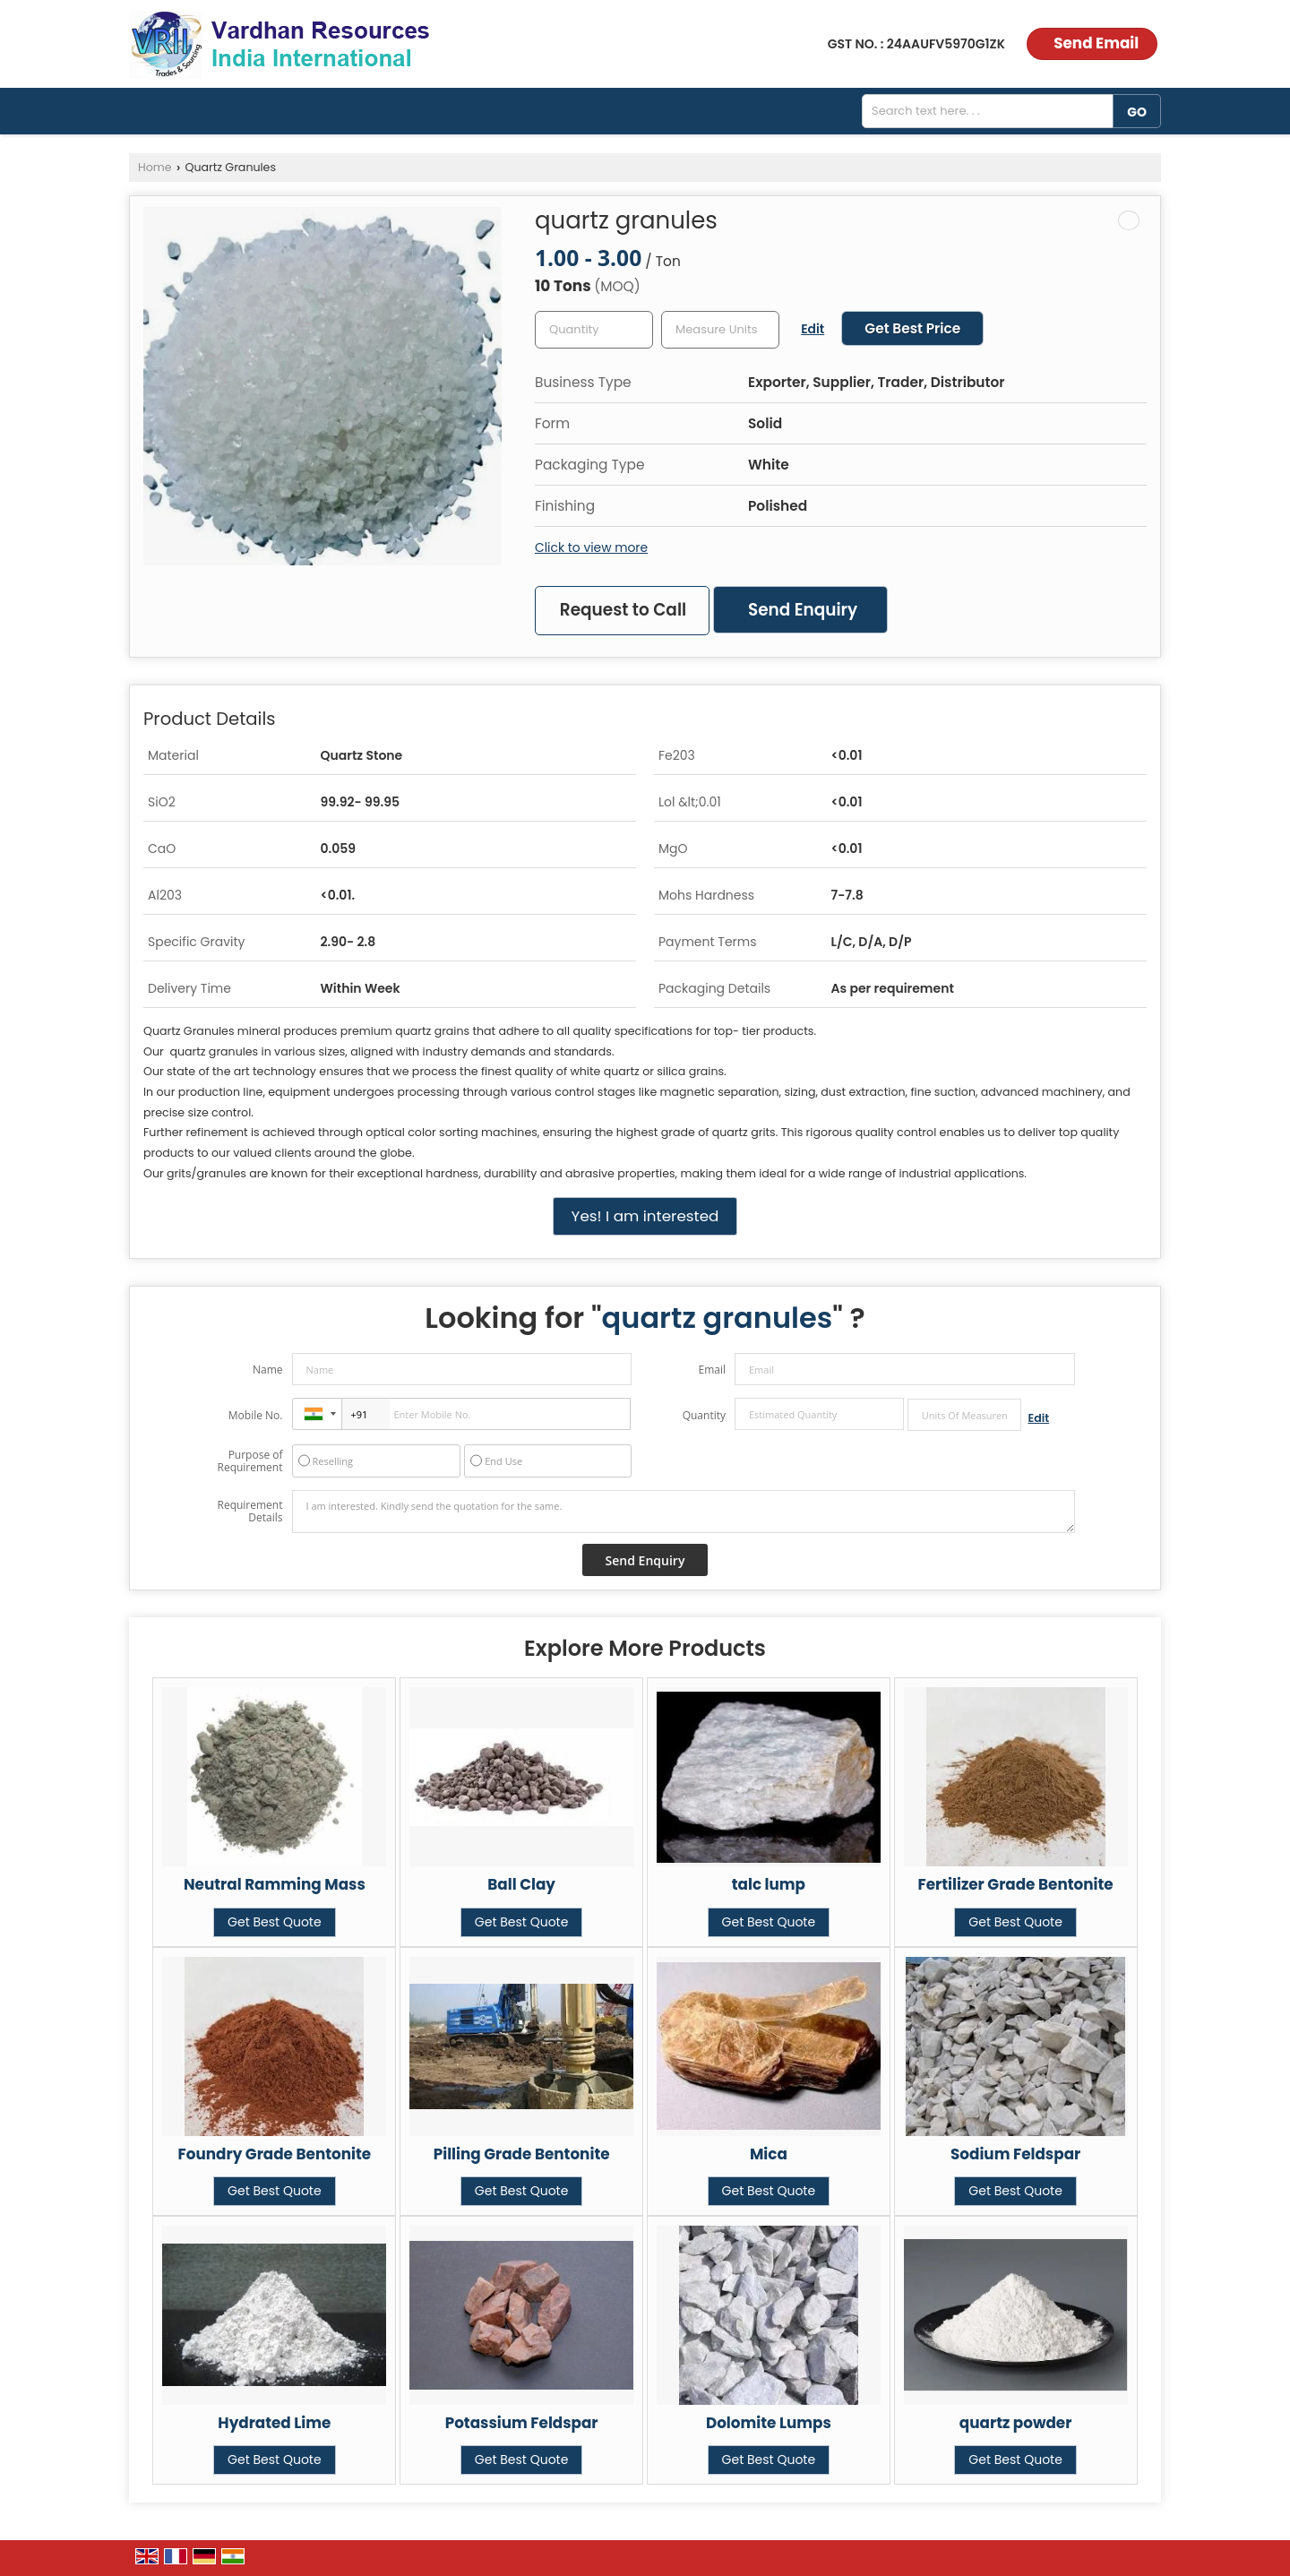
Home (155, 167)
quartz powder (1015, 2423)
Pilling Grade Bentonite (522, 2154)
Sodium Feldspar (1015, 2154)
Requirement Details (249, 1511)
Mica (768, 2154)
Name (268, 1369)
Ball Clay (521, 1884)
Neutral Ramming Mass (275, 1884)
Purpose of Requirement (249, 1461)
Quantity (704, 1415)
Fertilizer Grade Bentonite (1016, 1884)
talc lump (768, 1884)
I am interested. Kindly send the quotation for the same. (683, 1511)
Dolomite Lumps (768, 2423)
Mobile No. (255, 1415)
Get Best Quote (275, 1922)
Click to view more (591, 547)
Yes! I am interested (645, 1216)
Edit (812, 329)
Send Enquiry (802, 610)
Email (712, 1369)
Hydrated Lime (274, 2423)
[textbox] (720, 330)
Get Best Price (912, 328)
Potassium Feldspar (521, 2423)
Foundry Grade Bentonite (275, 2154)
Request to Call (623, 610)
